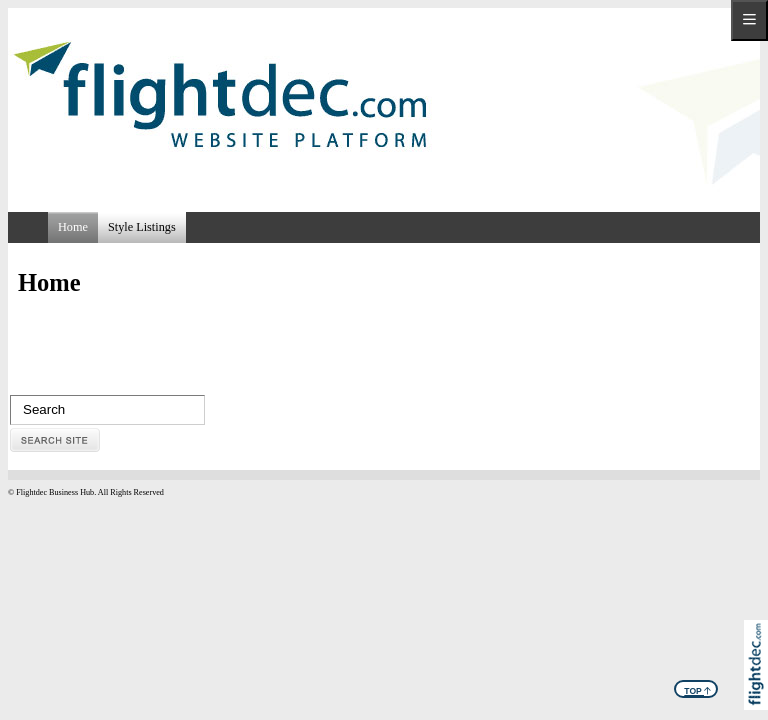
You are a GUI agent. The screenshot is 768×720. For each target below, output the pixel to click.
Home (73, 227)
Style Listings (142, 227)
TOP (697, 689)
